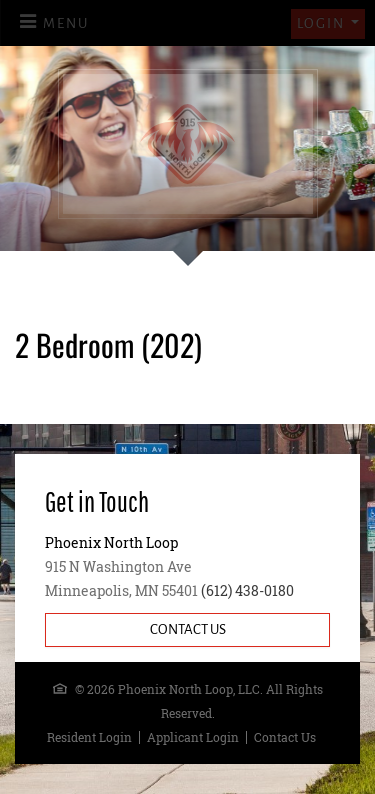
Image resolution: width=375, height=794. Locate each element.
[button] (328, 24)
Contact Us (285, 737)
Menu (66, 23)
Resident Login (89, 737)
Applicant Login (193, 737)
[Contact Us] (187, 630)
